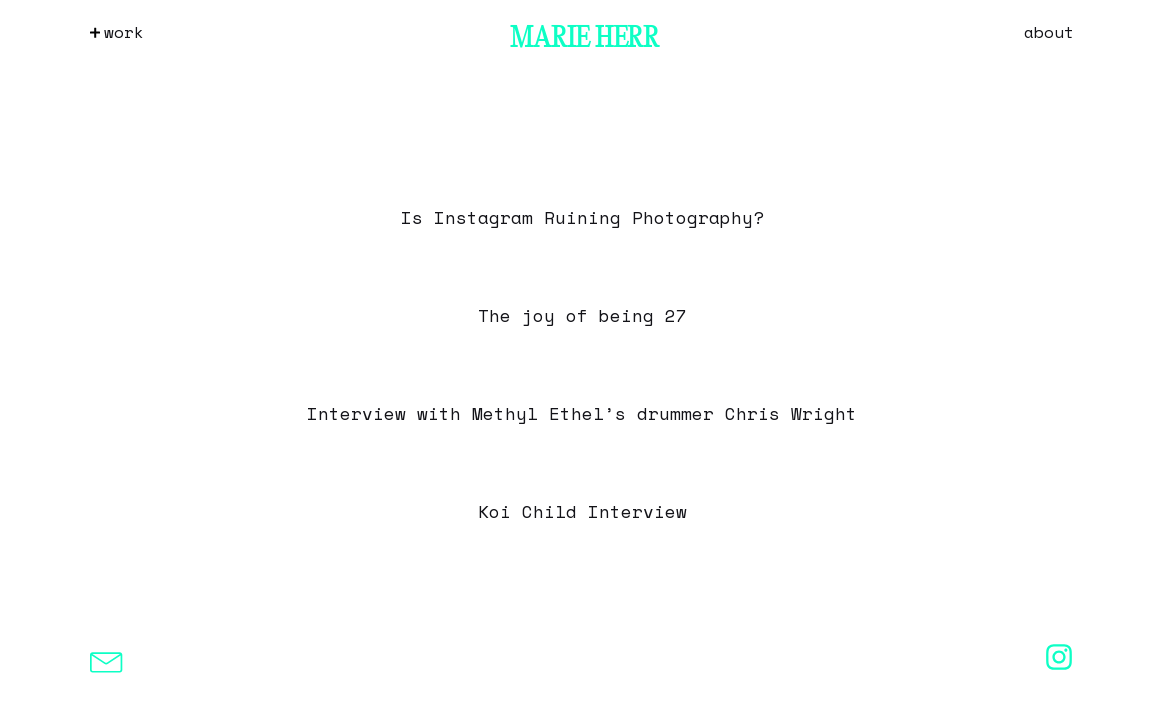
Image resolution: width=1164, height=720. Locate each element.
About (1049, 32)
